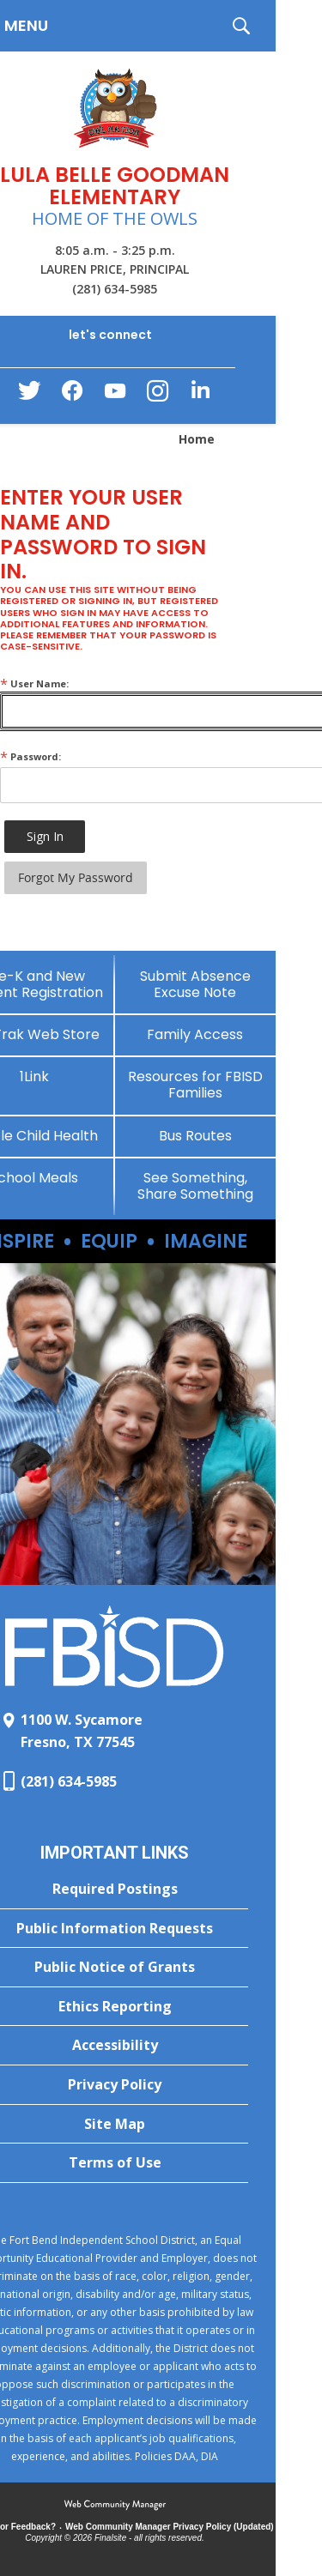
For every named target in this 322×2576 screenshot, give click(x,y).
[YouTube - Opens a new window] (115, 394)
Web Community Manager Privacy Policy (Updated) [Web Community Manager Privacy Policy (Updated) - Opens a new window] (169, 2526)
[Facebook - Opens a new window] (72, 396)
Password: (30, 756)
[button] (241, 25)
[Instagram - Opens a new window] (158, 396)
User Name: (34, 683)
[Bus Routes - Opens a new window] (196, 1136)
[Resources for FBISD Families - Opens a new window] (196, 1084)
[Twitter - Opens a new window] (29, 395)
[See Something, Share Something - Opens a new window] (196, 1186)
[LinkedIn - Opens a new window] (200, 394)
